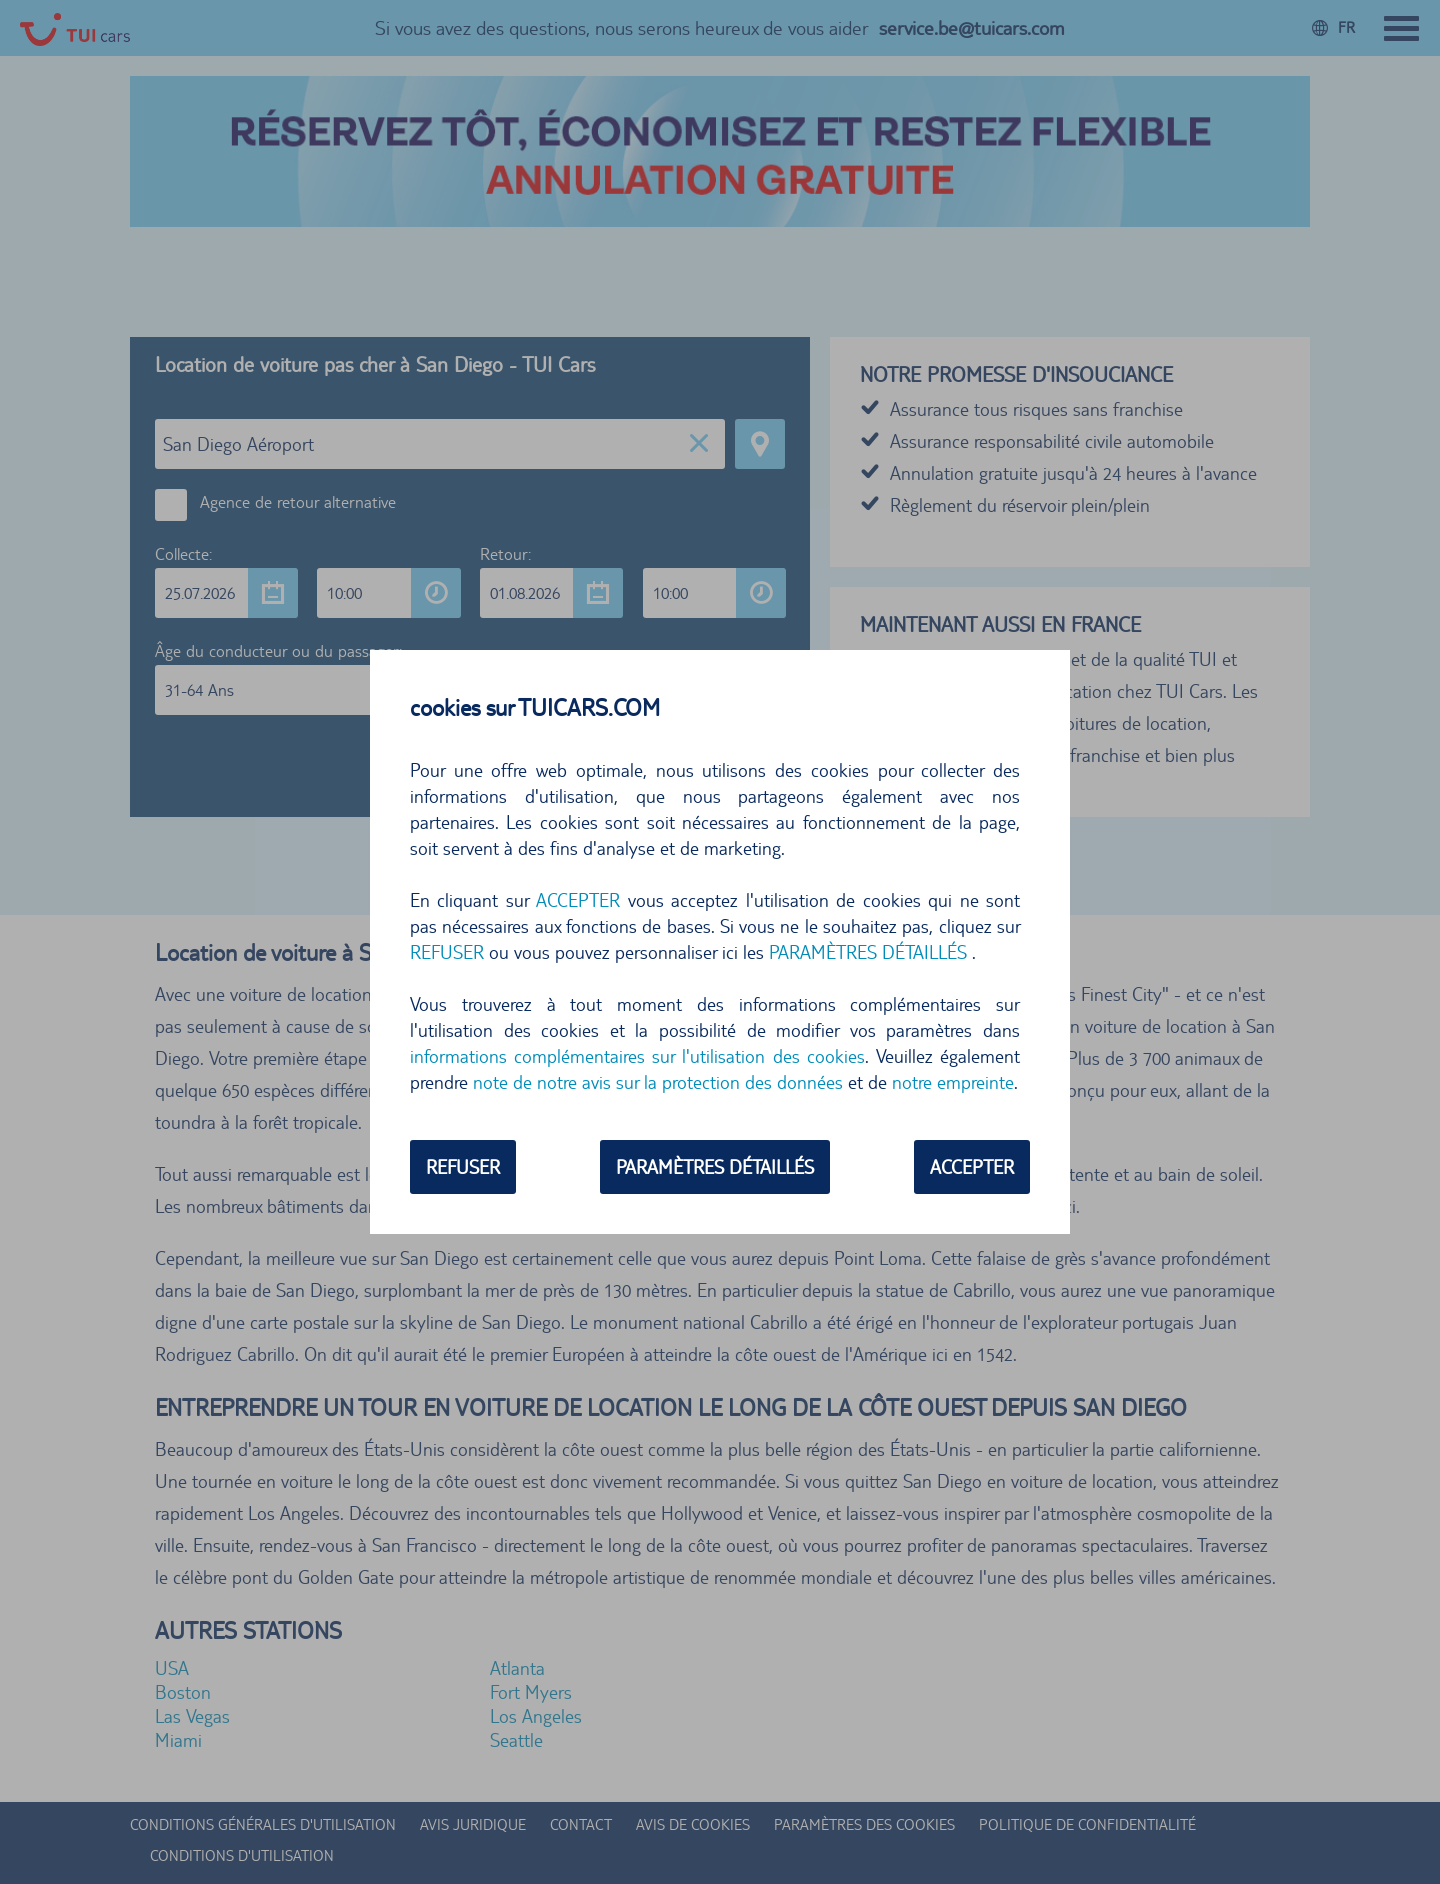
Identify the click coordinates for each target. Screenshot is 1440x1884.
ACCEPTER (578, 900)
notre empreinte (953, 1082)
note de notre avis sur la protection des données (658, 1082)
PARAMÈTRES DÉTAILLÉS (868, 952)
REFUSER (447, 952)
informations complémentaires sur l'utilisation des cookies (637, 1056)
